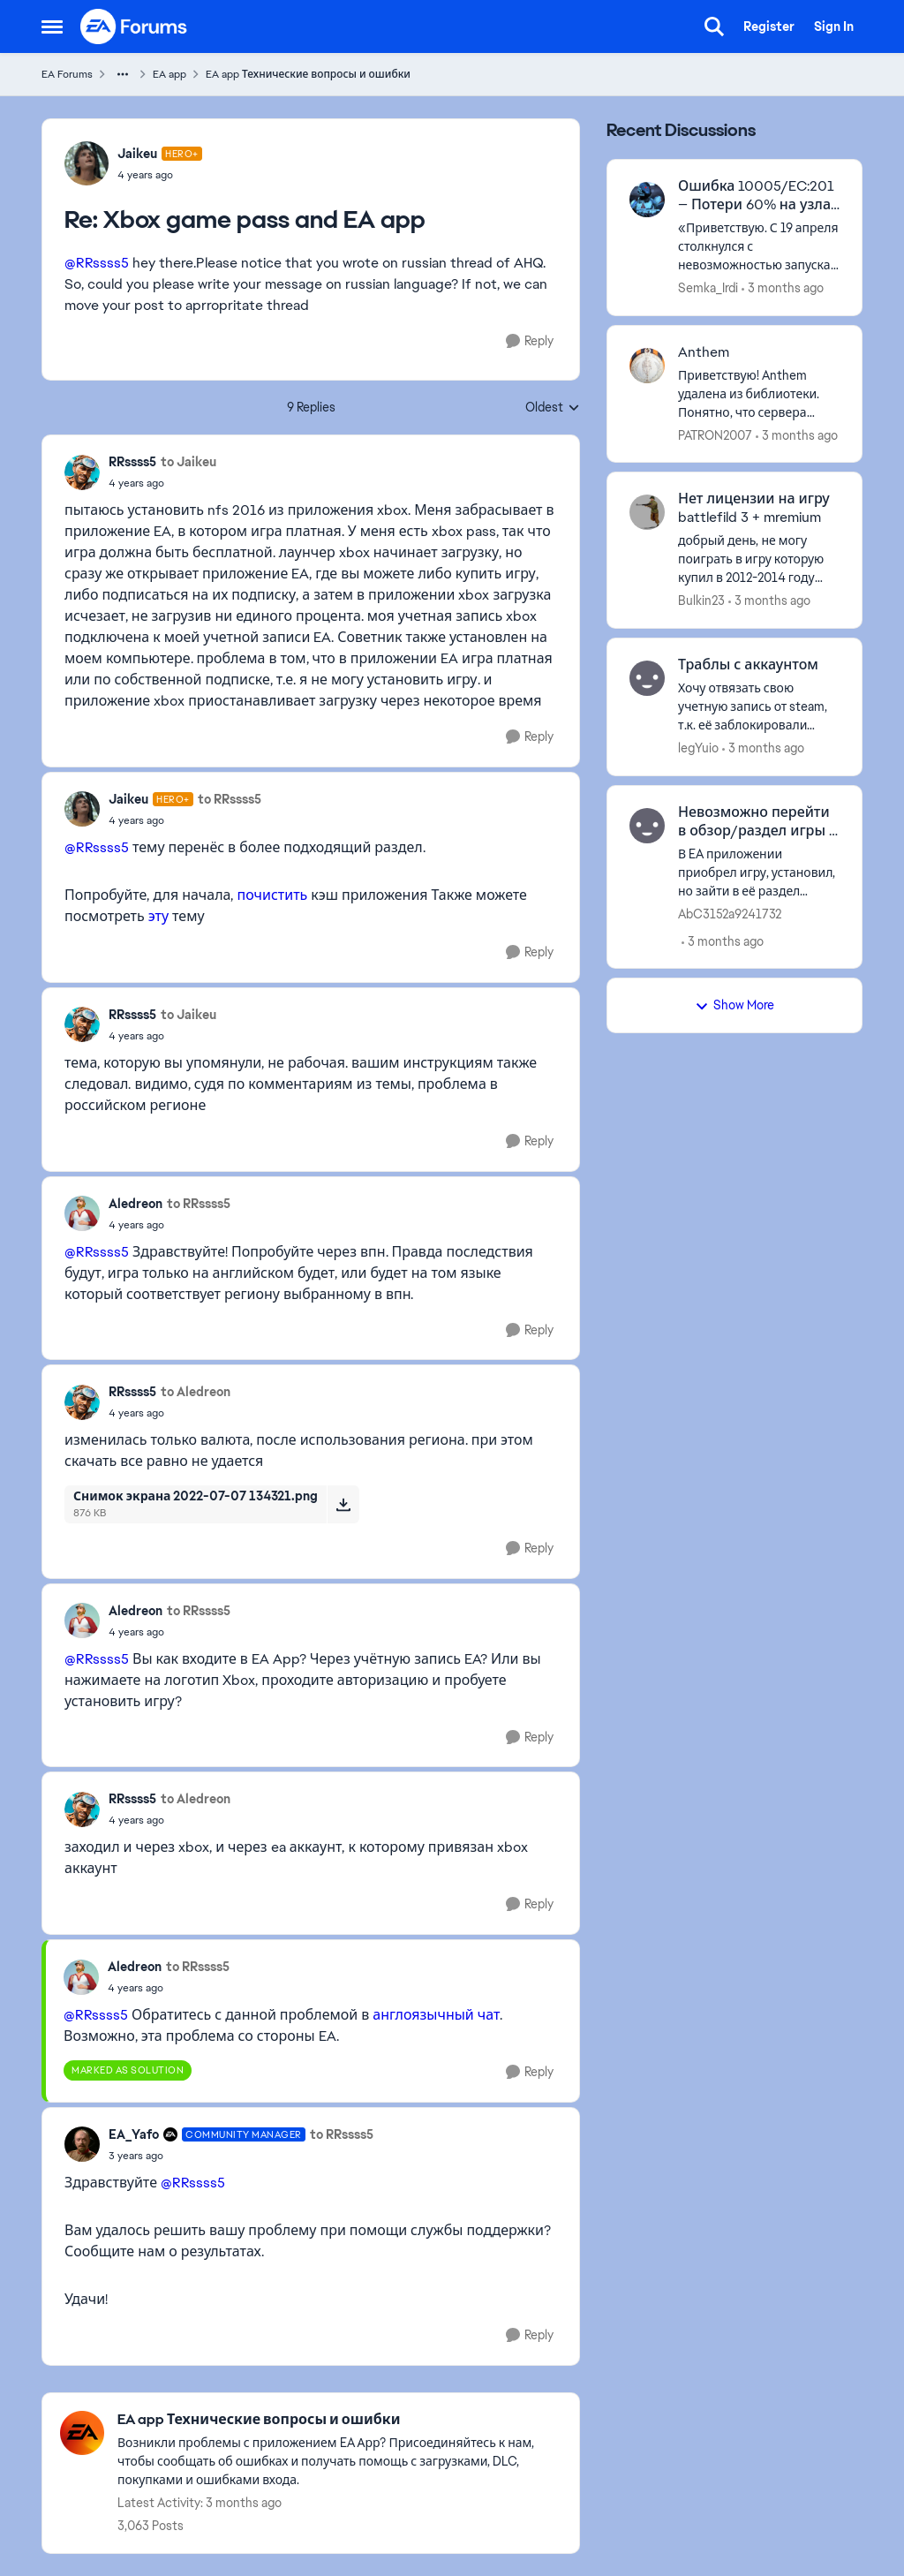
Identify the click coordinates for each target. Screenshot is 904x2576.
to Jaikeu (188, 462)
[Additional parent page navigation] (122, 74)
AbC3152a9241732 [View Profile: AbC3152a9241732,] (729, 913)
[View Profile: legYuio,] (647, 678)
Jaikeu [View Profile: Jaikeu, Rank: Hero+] (137, 154)
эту (158, 916)
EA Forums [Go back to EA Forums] (67, 74)
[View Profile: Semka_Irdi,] (647, 199)
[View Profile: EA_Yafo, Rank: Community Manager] (82, 2144)
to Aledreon (195, 1392)
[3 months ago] (783, 288)
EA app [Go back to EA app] (169, 74)
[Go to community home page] (134, 26)
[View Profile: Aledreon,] (82, 1213)
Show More (734, 1005)
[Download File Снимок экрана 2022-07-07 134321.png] (343, 1503)
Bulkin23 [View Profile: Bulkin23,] (701, 600)
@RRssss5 (96, 262)
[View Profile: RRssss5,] (82, 472)
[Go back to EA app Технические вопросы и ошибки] (339, 2420)
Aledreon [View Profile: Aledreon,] (135, 1204)
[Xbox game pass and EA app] (159, 175)
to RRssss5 (229, 799)
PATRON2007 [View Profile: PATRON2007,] (715, 434)
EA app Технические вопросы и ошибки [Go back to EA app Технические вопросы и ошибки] (308, 74)
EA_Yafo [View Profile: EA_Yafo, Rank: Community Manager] (134, 2134)
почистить (272, 895)
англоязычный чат (436, 2015)
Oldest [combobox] (552, 408)
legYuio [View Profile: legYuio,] (698, 748)
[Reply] (529, 341)
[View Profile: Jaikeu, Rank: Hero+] (86, 163)
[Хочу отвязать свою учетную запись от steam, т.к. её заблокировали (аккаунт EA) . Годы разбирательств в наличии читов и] (759, 707)
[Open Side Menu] (52, 26)
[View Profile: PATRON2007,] (647, 365)
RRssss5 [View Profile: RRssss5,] (132, 462)
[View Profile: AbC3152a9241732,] (647, 825)
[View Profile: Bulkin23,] (647, 512)
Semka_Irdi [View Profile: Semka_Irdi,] (708, 288)
